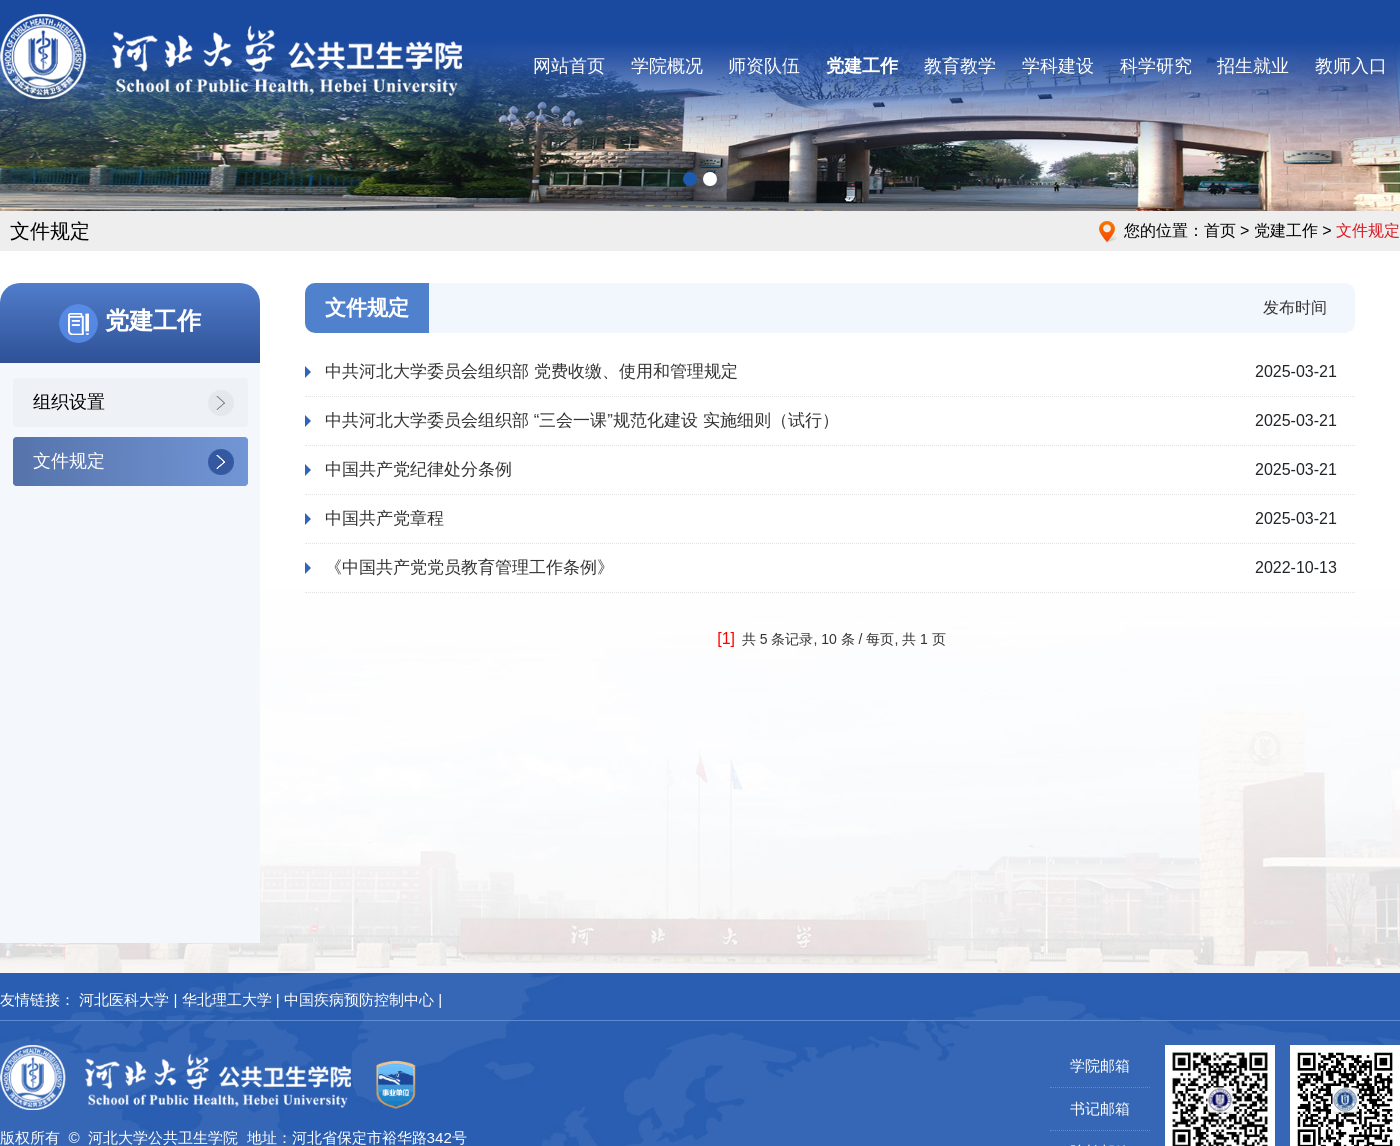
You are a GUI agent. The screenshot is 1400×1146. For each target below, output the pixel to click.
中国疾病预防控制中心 (359, 999)
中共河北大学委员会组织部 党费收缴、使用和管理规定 (531, 371)
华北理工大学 (227, 999)
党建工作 (862, 66)
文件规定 (69, 461)
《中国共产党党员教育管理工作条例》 (469, 567)
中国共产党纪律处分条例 (418, 469)
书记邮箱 (1100, 1108)
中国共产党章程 (384, 518)
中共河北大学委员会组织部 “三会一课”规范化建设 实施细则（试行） (582, 420)
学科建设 (1058, 66)
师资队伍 (764, 66)
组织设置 (69, 402)
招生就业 (1253, 66)
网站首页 (569, 66)
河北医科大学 (124, 999)
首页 (1220, 230)
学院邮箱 (1100, 1065)
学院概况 (667, 66)
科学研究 (1156, 66)
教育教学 (960, 66)
